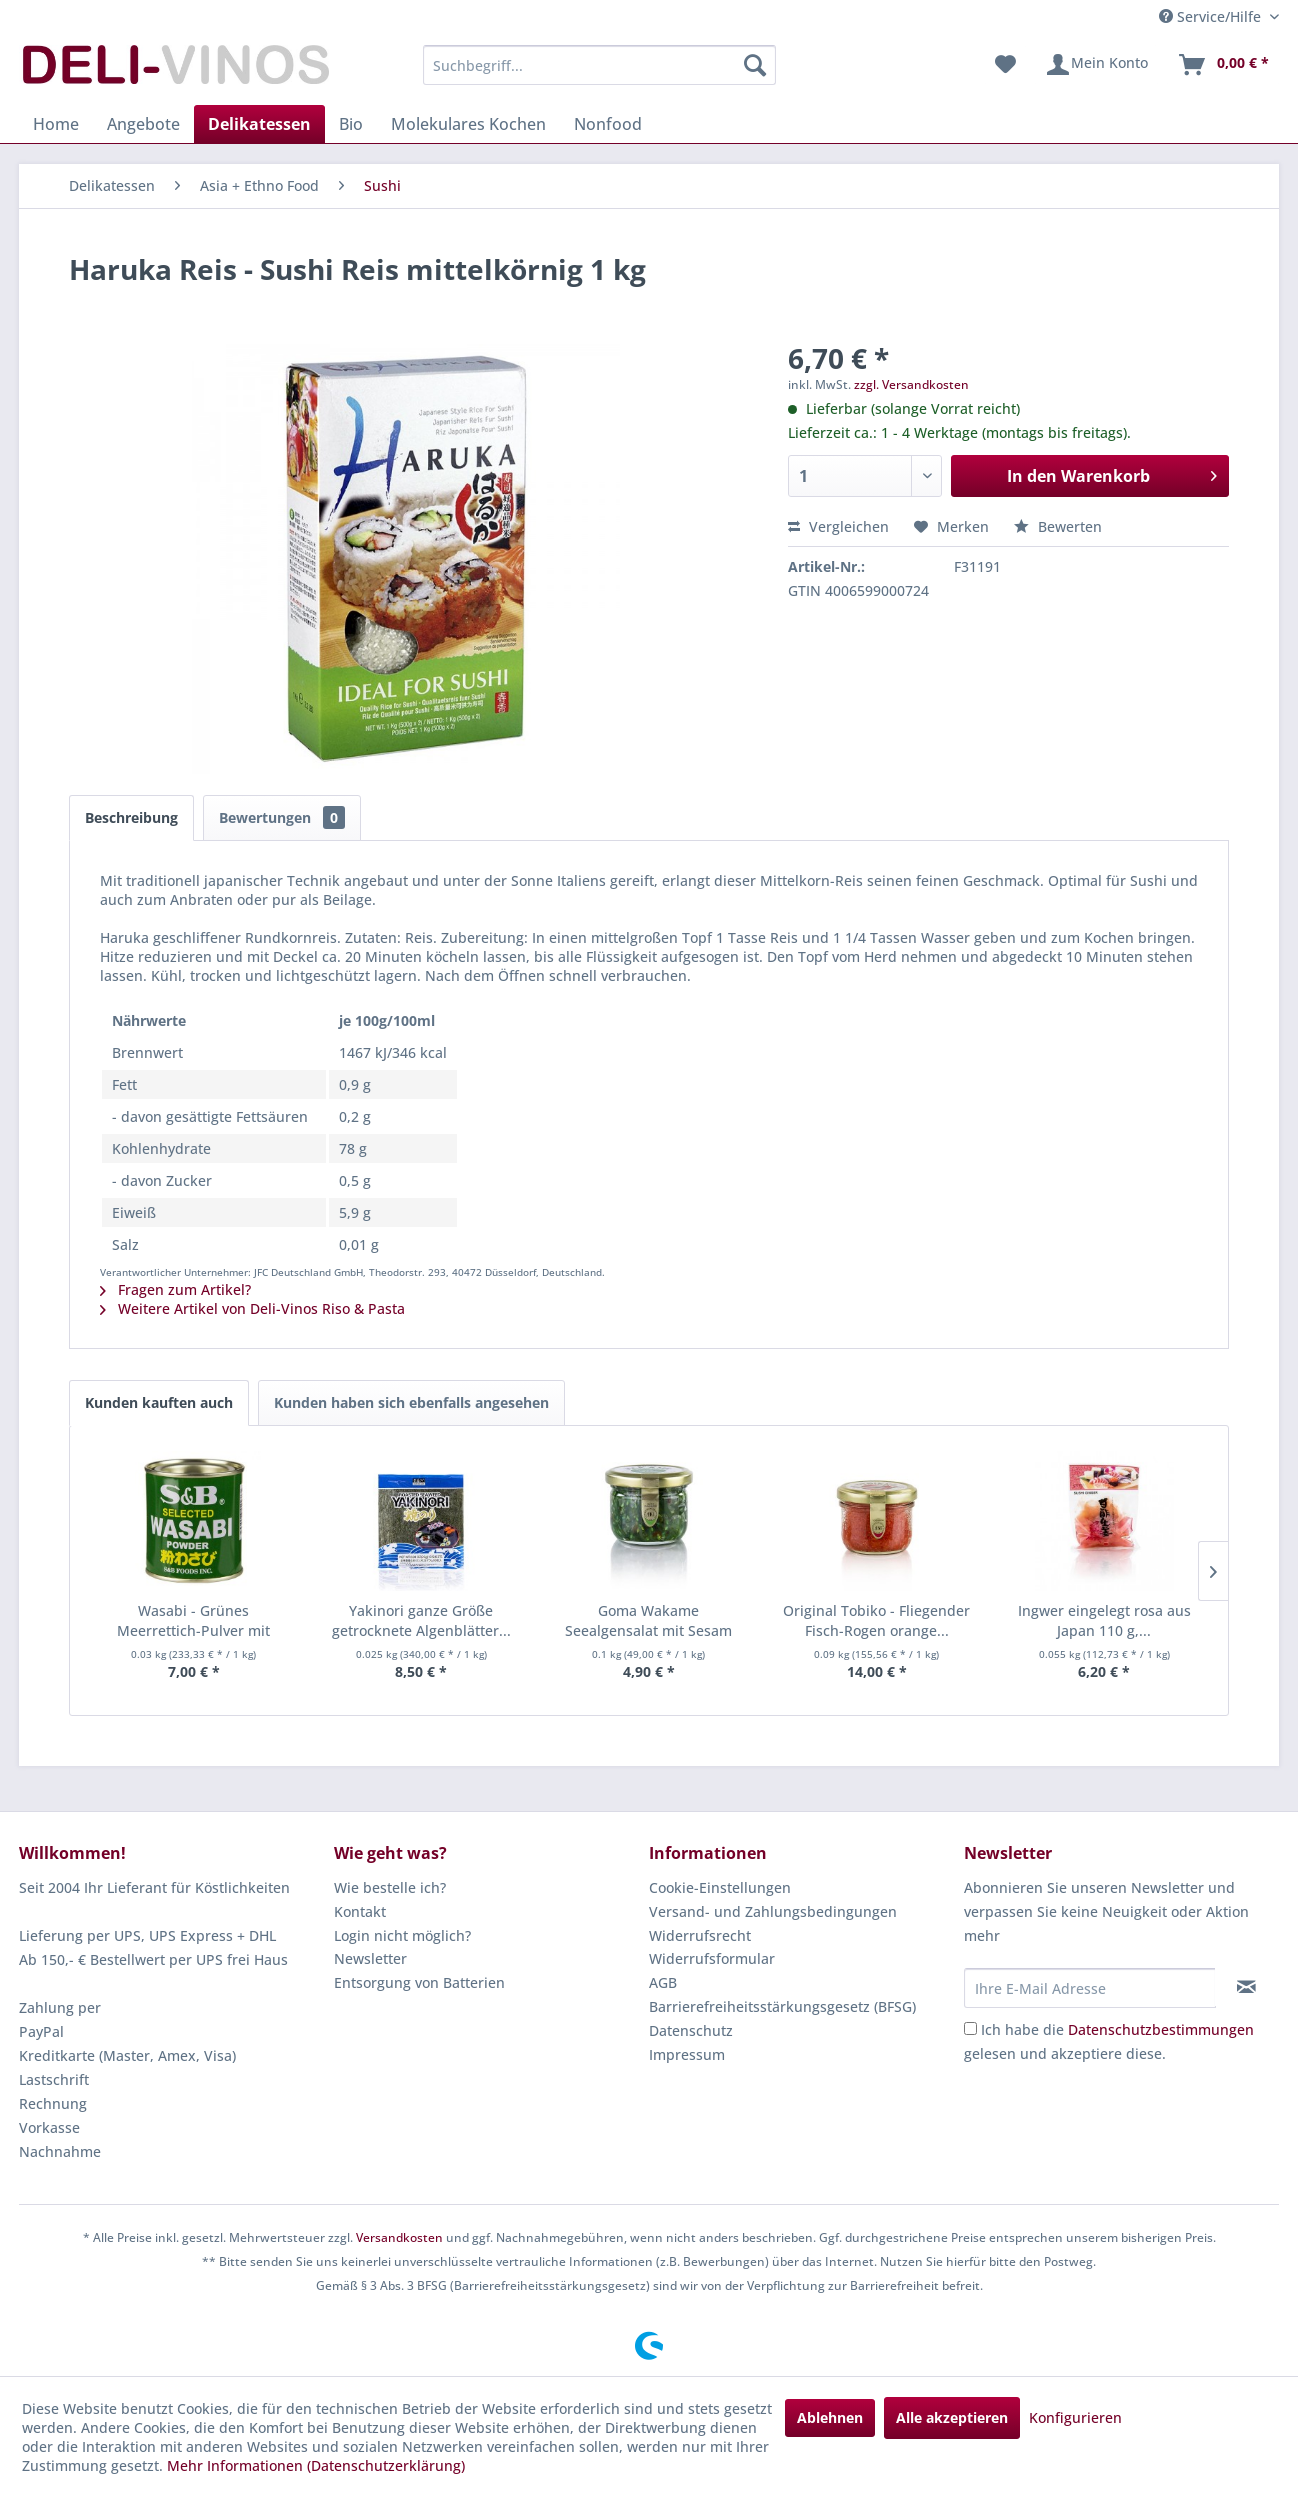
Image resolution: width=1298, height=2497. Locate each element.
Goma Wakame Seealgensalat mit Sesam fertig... (648, 1621)
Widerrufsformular (712, 1958)
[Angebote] (143, 124)
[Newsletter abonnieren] (1246, 1987)
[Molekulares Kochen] (468, 124)
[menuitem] (599, 65)
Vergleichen (838, 526)
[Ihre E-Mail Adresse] (1090, 1988)
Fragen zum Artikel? (175, 1289)
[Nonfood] (608, 124)
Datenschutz (691, 2030)
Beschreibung (131, 817)
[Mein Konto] (1096, 65)
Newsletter (370, 1958)
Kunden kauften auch (159, 1402)
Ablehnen (830, 2417)
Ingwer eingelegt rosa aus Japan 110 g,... (1104, 1620)
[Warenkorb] (1223, 65)
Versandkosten (399, 2237)
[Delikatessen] (259, 124)
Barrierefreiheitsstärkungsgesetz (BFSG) (782, 2006)
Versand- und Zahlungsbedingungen (773, 1911)
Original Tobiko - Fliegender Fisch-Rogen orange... (876, 1620)
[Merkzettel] (1005, 65)
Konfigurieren (1075, 2417)
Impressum (687, 2054)
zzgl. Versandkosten (911, 384)
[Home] (56, 124)
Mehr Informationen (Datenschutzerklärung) (316, 2465)
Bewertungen (282, 817)
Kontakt (360, 1911)
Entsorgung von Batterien (419, 1982)
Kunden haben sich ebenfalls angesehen (411, 1402)
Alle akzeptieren (952, 2417)
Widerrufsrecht (700, 1935)
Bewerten (1058, 526)
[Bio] (351, 124)
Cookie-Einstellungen (720, 1887)
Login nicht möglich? (402, 1935)
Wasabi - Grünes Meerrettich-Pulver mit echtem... (193, 1621)
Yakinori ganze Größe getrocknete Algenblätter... (421, 1620)
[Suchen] (755, 65)
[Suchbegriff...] (599, 65)
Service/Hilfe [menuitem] (1212, 16)
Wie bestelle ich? (390, 1887)
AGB (663, 1982)
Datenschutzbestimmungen (1161, 2029)
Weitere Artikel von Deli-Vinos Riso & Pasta (252, 1308)
